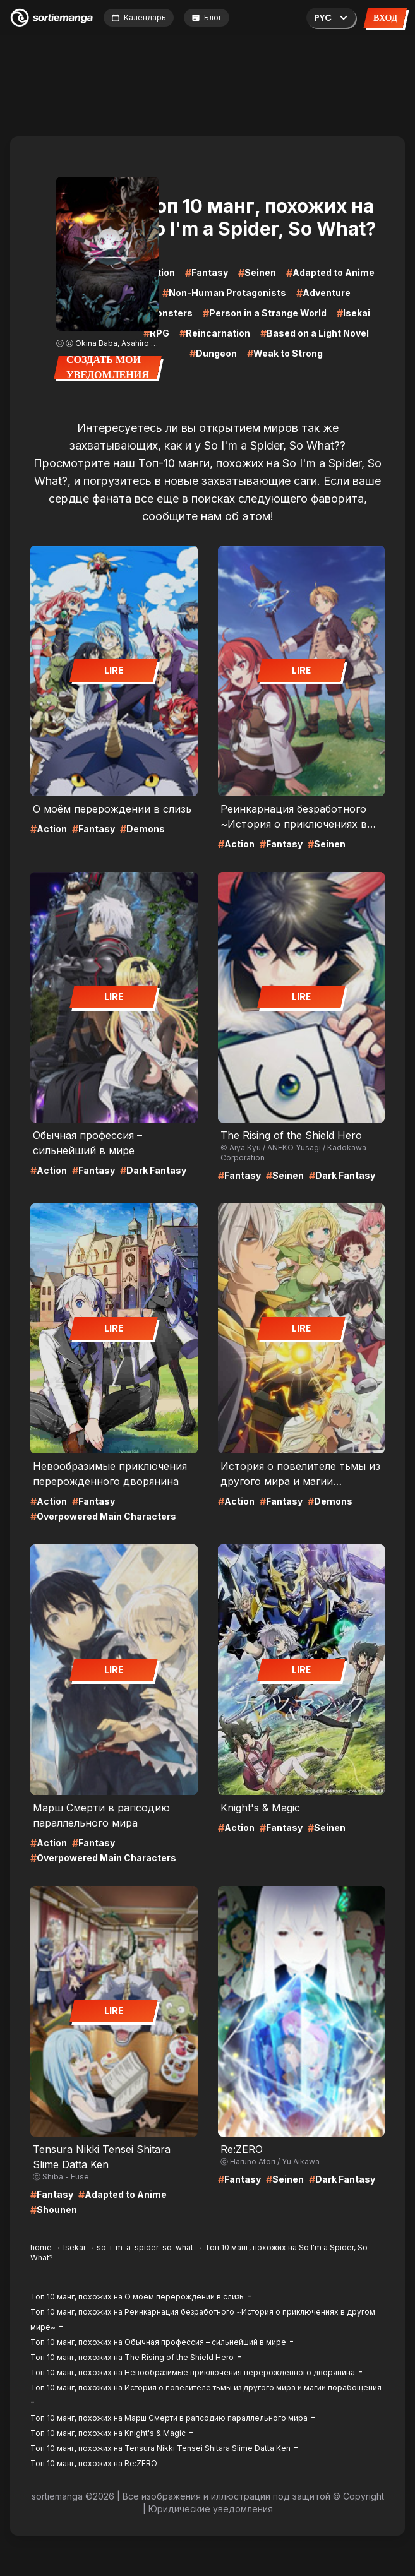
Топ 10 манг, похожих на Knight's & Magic (108, 2433)
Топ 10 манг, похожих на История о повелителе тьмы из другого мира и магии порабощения (206, 2387)
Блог (206, 17)
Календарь (138, 17)
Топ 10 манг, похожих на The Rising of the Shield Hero (132, 2357)
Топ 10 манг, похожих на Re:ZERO (93, 2463)
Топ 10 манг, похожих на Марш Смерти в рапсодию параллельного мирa (169, 2418)
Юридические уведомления (210, 2508)
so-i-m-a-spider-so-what (145, 2247)
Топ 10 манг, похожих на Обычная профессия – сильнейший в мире (158, 2342)
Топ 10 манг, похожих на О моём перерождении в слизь (137, 2296)
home (41, 2247)
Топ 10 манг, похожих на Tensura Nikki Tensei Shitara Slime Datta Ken (160, 2448)
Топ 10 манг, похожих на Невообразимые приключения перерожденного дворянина (192, 2372)
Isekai (74, 2247)
